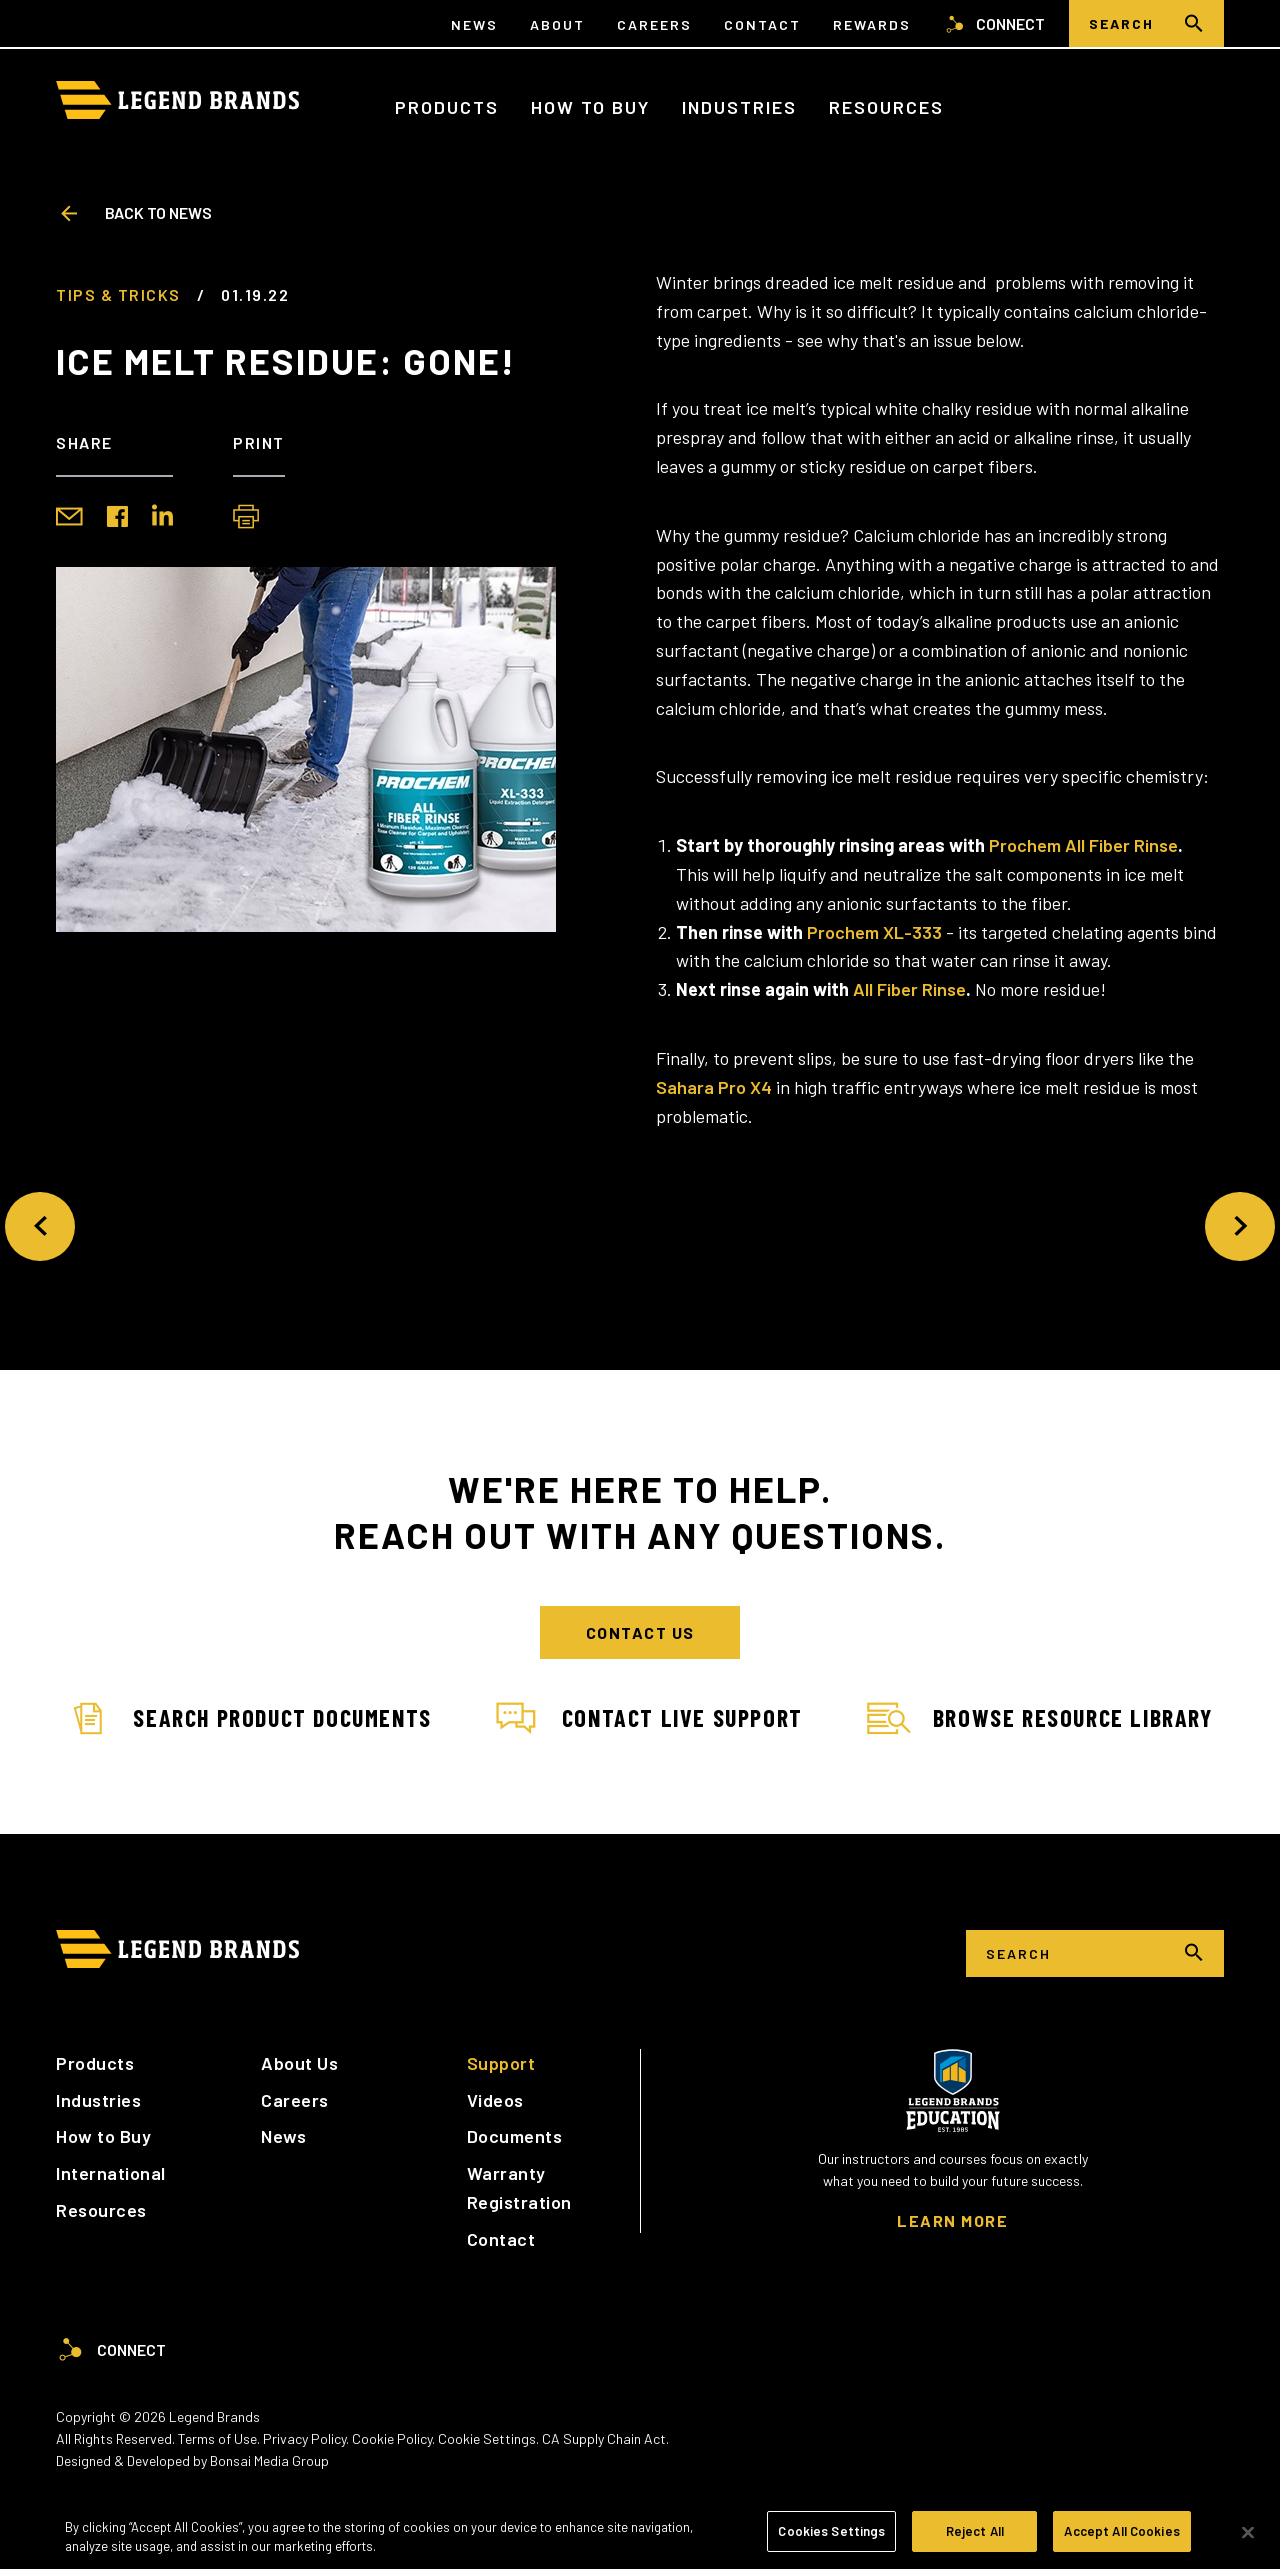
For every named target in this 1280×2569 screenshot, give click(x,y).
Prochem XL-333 (874, 932)
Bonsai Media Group (269, 2460)
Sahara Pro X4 (714, 1087)
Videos (495, 2100)
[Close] (1248, 2538)
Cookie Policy (392, 2438)
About (557, 24)
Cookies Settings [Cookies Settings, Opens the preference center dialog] (831, 2538)
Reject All (975, 2538)
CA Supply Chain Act (604, 2438)
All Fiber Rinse (909, 989)
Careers (654, 24)
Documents (515, 2136)
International (111, 2173)
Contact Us (640, 1632)
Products (447, 107)
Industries (739, 107)
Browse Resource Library (1040, 1719)
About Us (299, 2063)
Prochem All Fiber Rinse (1083, 845)
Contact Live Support (649, 1719)
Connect (994, 24)
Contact (762, 24)
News (474, 24)
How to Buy (590, 107)
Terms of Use (217, 2438)
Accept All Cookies (1121, 2538)
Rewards (872, 24)
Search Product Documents (249, 1719)
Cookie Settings (487, 2438)
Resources (886, 107)
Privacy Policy (304, 2438)
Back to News (134, 213)
